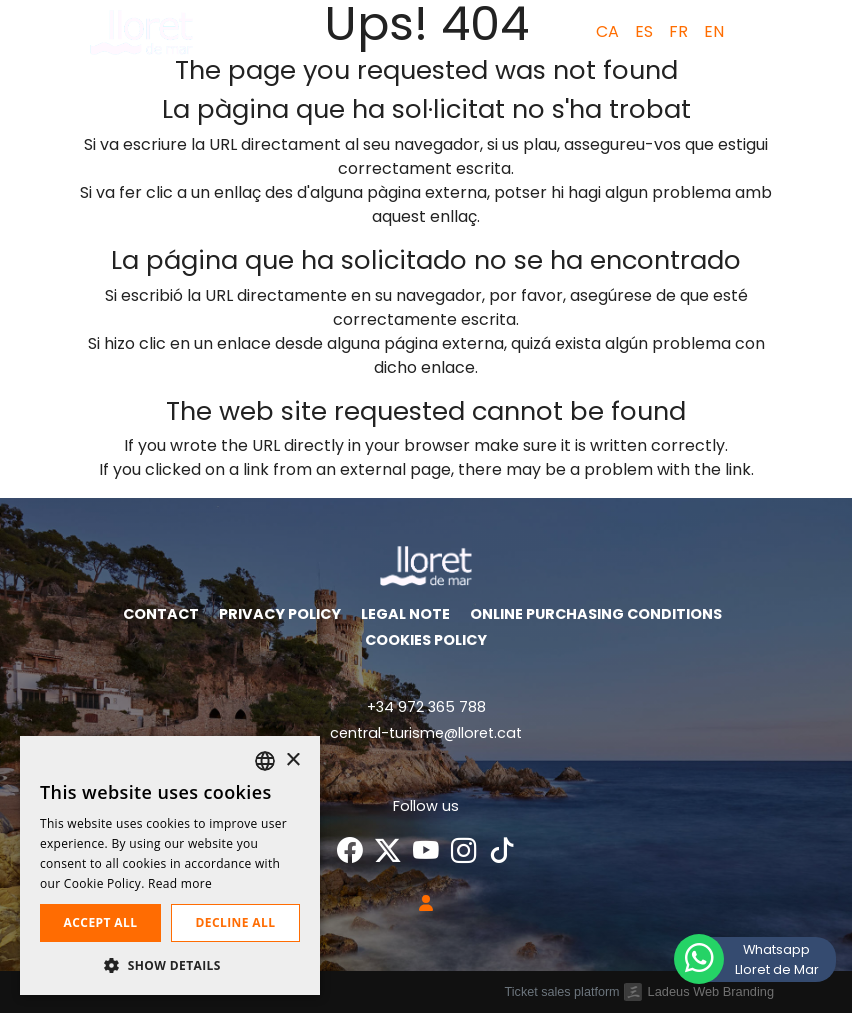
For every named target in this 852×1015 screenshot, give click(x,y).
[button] (757, 31)
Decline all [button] (236, 922)
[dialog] (170, 865)
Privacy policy (280, 616)
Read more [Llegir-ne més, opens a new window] (180, 883)
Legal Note (405, 616)
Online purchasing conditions (596, 616)
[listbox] (265, 761)
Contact (161, 616)
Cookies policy (426, 642)
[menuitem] (603, 32)
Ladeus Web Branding (711, 992)
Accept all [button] (101, 922)
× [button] (292, 760)
